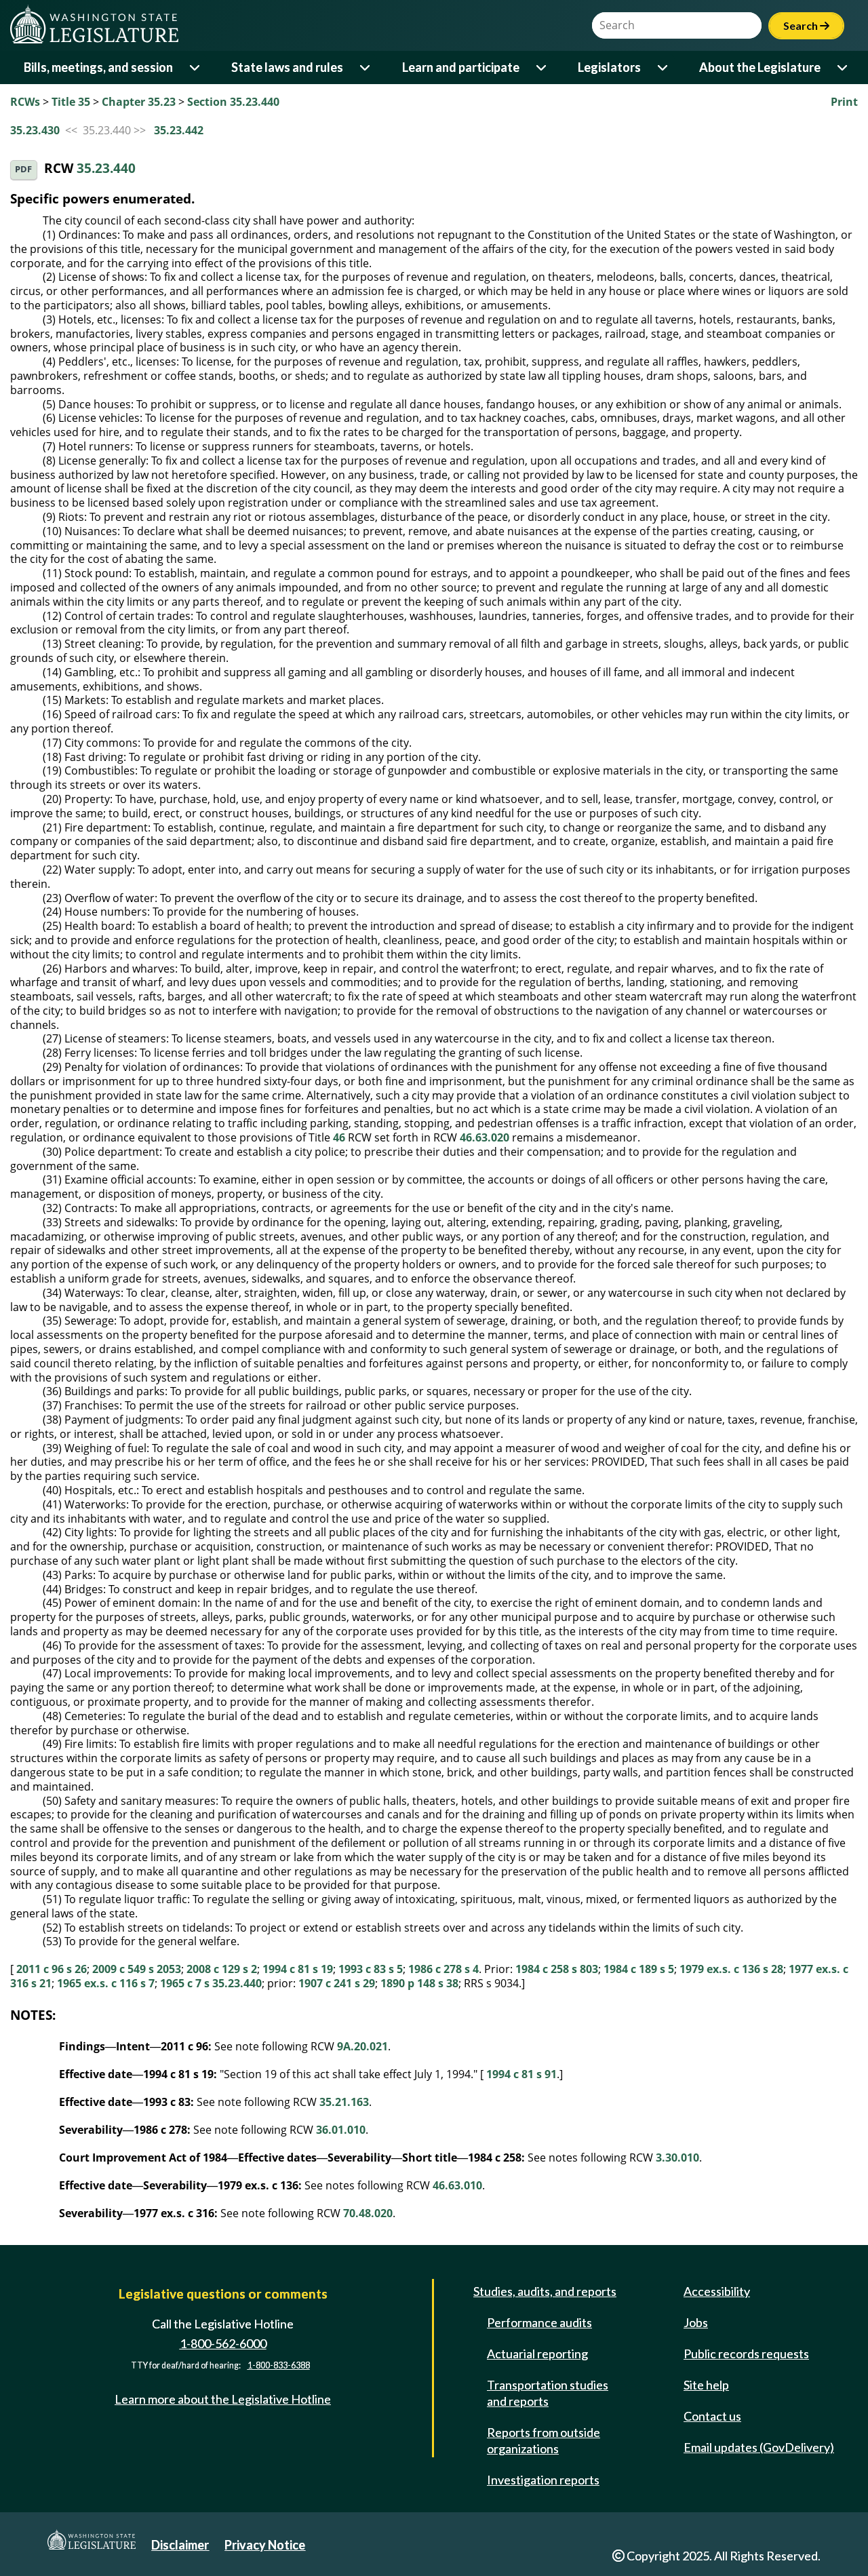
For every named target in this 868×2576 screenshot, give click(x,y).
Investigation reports (543, 2479)
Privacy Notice (264, 2544)
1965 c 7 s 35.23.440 (211, 1983)
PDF (23, 169)
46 (339, 1137)
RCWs (25, 101)
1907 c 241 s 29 (336, 1983)
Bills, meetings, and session (98, 67)
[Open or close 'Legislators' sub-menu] (663, 67)
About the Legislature (760, 67)
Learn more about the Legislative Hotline (223, 2399)
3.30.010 (677, 2157)
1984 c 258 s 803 (556, 1969)
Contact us (712, 2415)
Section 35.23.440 (233, 101)
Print (844, 101)
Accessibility (717, 2291)
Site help (706, 2384)
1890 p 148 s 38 (419, 1983)
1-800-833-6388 (279, 2365)
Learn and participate (460, 67)
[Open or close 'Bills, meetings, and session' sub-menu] (195, 67)
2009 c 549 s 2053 (136, 1969)
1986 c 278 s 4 (443, 1969)
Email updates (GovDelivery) (759, 2447)
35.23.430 (35, 130)
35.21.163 (344, 2101)
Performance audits (539, 2322)
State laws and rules (287, 67)
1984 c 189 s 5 (639, 1969)
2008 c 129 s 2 (221, 1969)
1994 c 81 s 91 (521, 2074)
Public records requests (746, 2353)
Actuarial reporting (537, 2353)
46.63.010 (457, 2185)
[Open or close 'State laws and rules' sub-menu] (366, 67)
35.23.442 (178, 130)
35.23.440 (106, 168)
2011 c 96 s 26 (51, 1969)
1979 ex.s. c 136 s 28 (731, 1969)
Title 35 (71, 101)
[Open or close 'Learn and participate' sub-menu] (542, 67)
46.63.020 (484, 1137)
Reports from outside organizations (543, 2440)
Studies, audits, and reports (544, 2291)
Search (806, 25)
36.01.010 (341, 2129)
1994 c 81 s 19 (297, 1969)
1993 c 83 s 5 (370, 1969)
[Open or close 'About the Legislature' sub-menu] (843, 67)
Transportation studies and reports (547, 2392)
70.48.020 (368, 2213)
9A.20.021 (362, 2046)
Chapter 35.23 (139, 101)
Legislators (609, 67)
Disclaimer (180, 2544)
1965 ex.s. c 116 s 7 (106, 1983)
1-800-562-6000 (223, 2343)
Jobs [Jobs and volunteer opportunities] (696, 2322)
